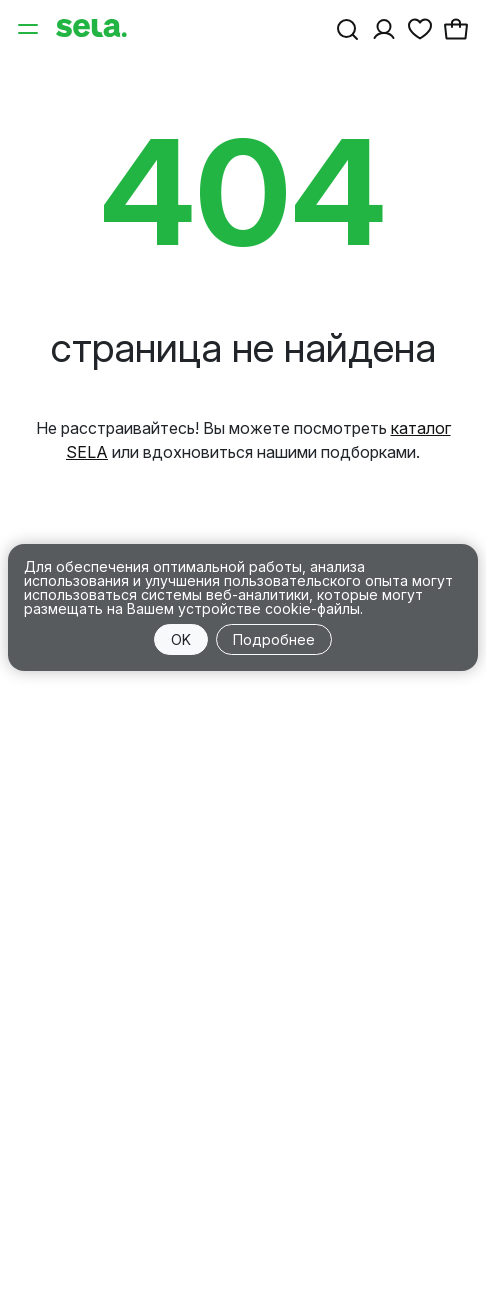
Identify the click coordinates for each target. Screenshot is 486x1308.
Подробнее (274, 639)
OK (181, 639)
